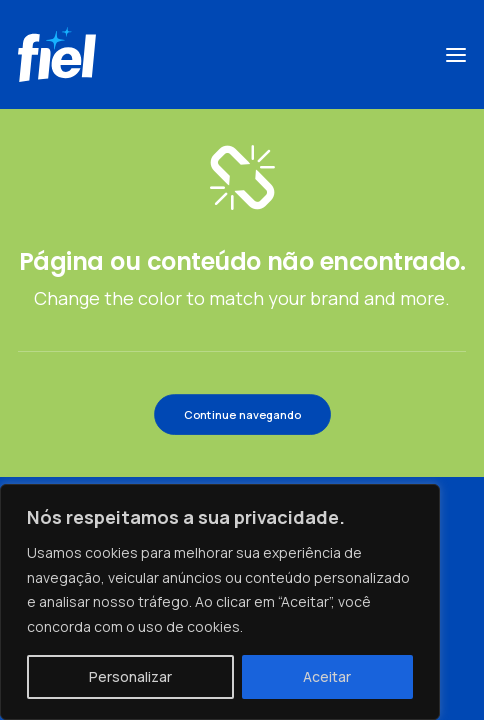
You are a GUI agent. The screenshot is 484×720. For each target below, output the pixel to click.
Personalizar (130, 676)
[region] (220, 602)
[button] (456, 54)
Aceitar (327, 676)
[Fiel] (57, 54)
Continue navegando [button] (242, 413)
